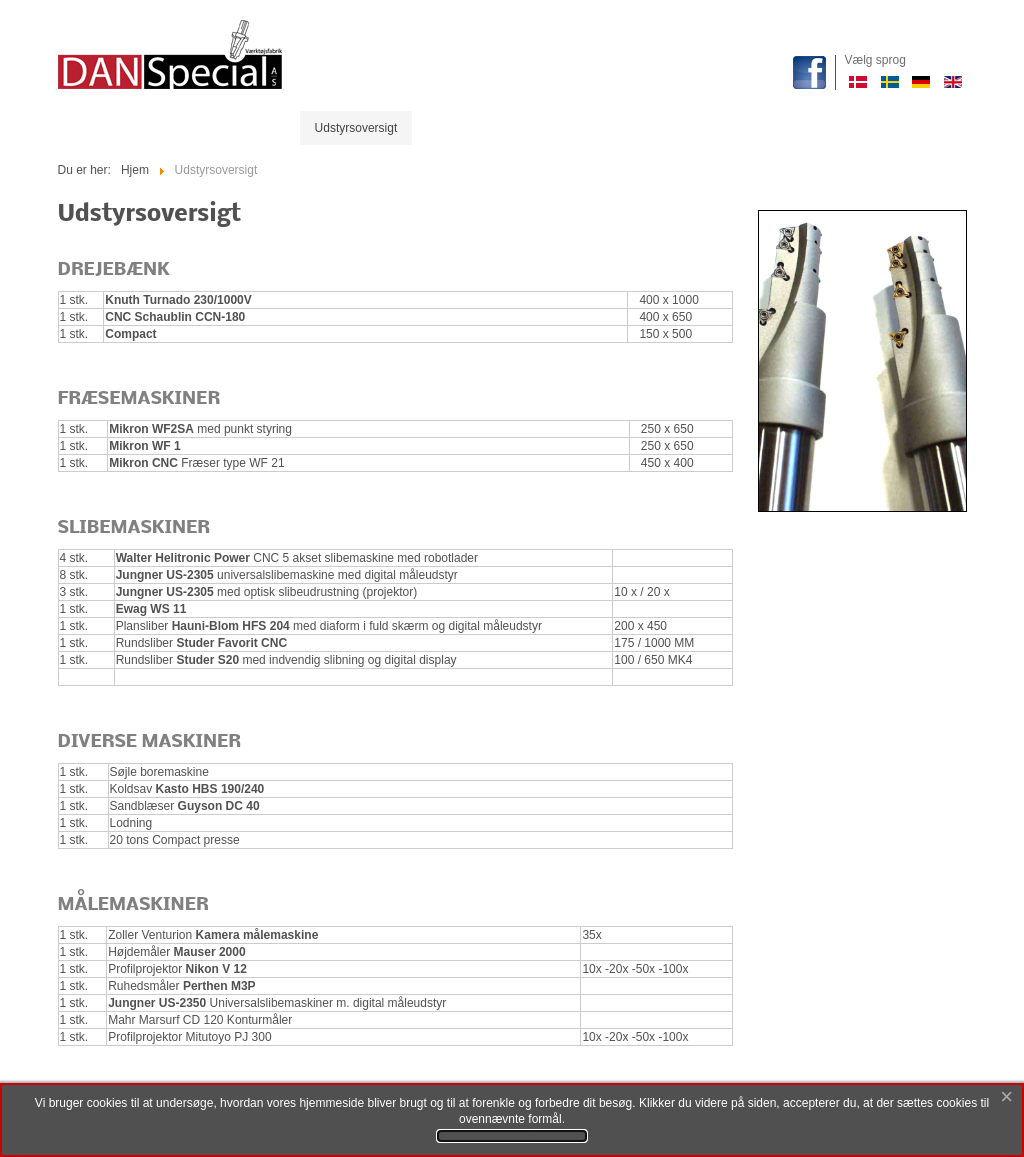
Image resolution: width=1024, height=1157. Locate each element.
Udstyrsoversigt (356, 128)
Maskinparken (165, 128)
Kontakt (575, 128)
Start (85, 128)
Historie (447, 128)
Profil (511, 128)
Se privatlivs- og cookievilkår (511, 1136)
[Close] (1007, 1098)
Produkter (259, 128)
